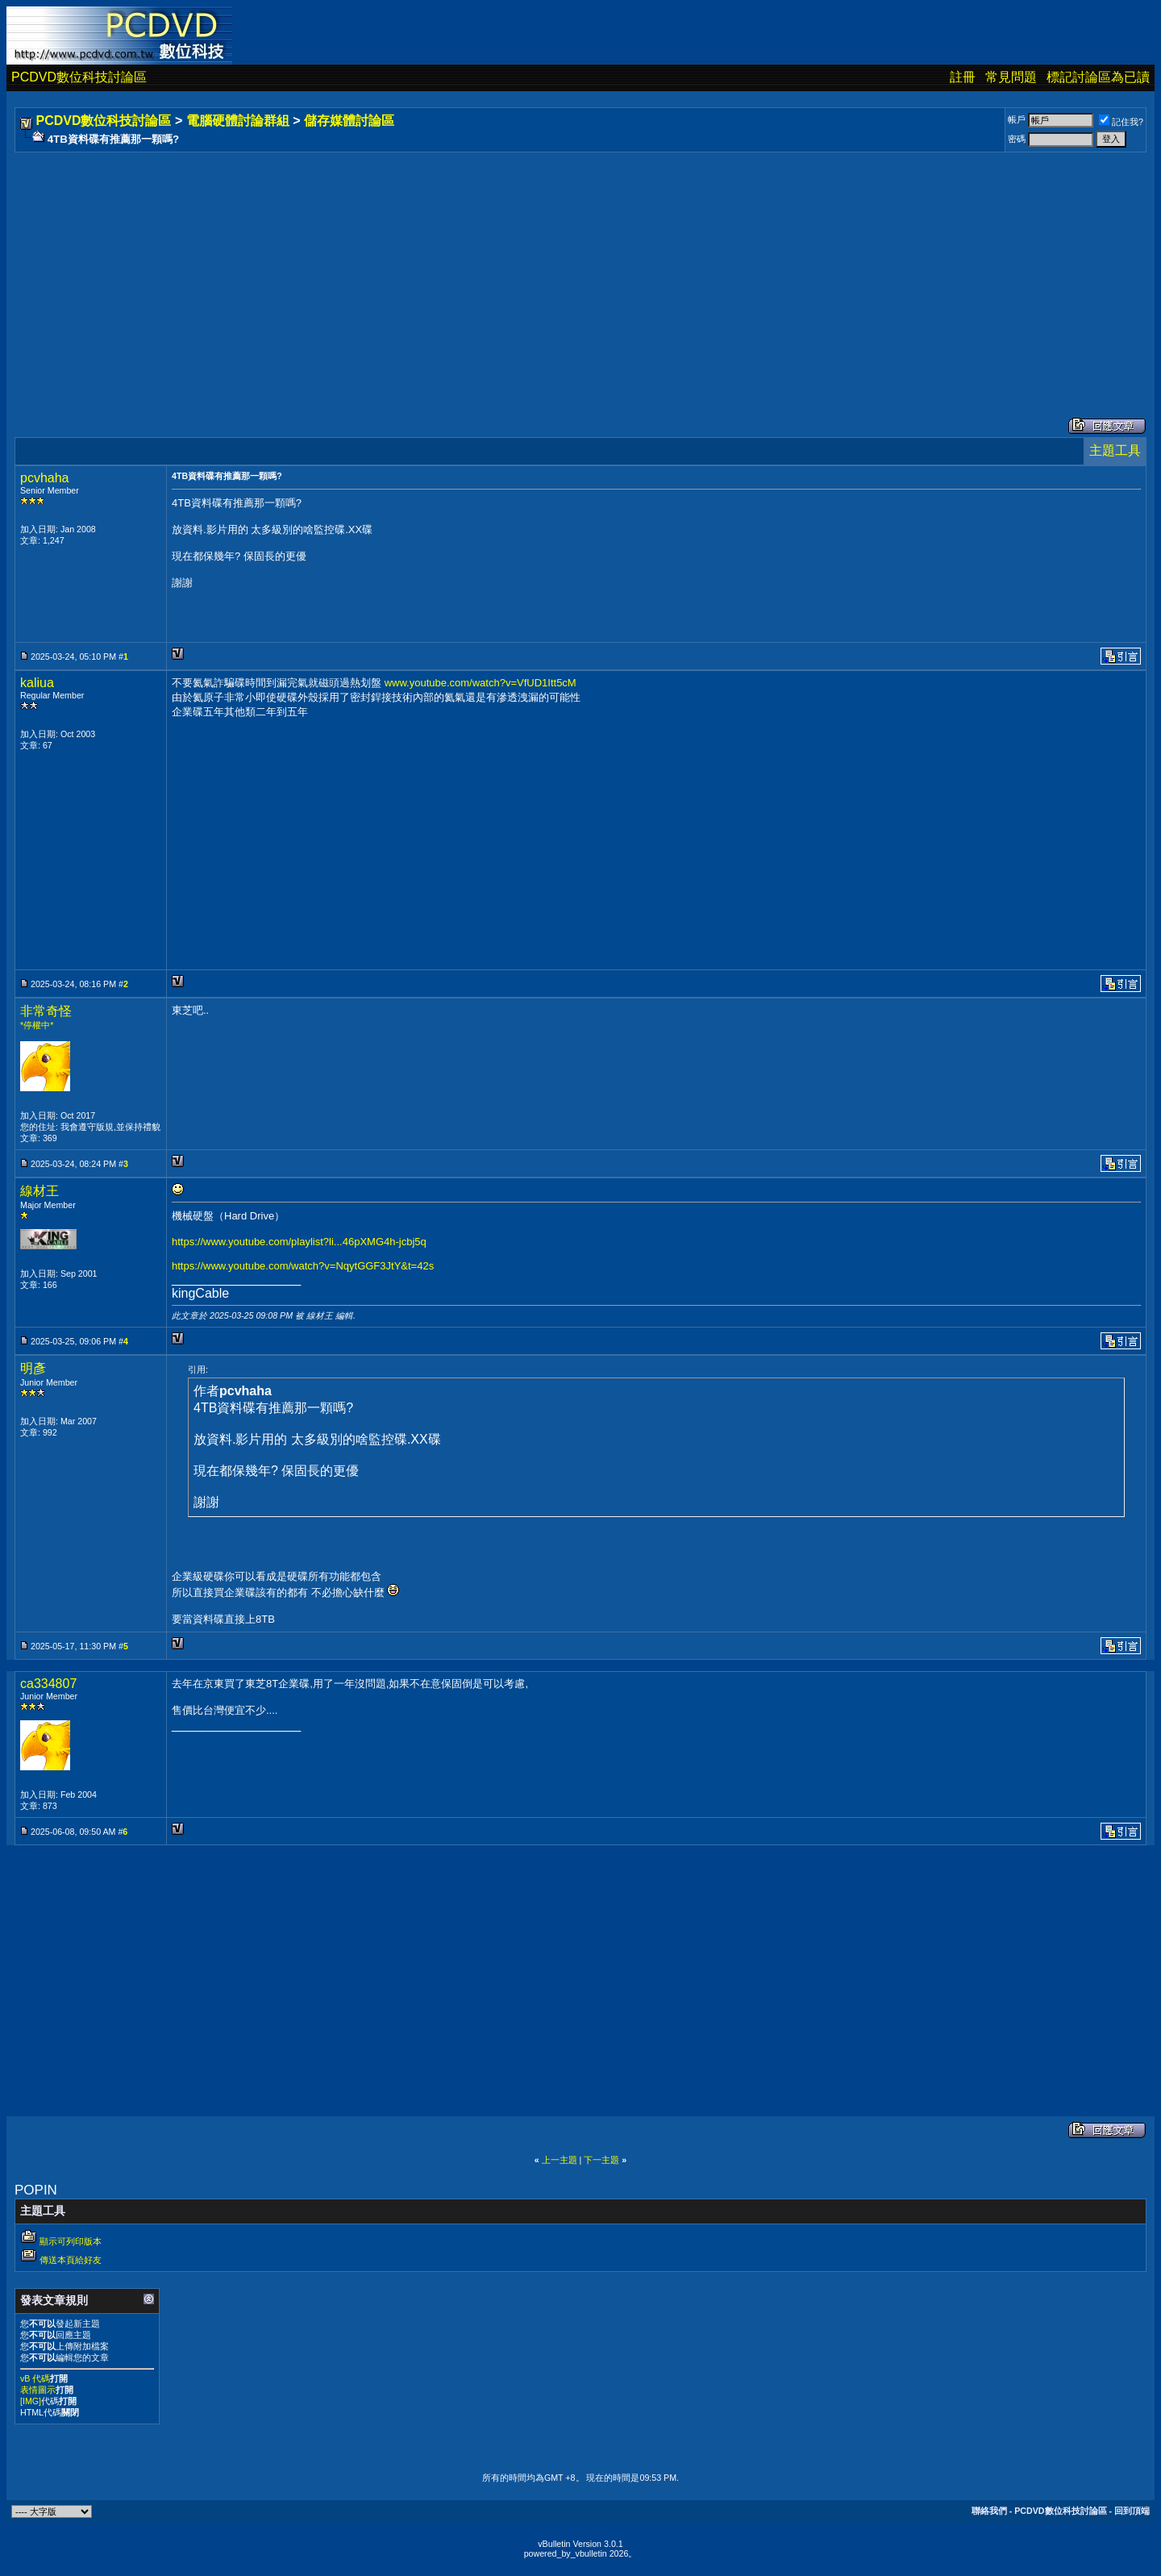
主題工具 (1115, 450)
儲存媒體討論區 (349, 120)
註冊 (963, 77)
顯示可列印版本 (71, 2241)
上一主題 (559, 2160)
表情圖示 (38, 2390)
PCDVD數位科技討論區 (79, 77)
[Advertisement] (501, 268)
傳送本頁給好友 (71, 2260)
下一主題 (601, 2160)
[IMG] (30, 2401)
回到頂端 (1132, 2511)
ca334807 (48, 1683)
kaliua (37, 683)
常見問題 (1011, 77)
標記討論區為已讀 (1098, 77)
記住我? (1121, 122)
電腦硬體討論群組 (237, 120)
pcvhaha (44, 478)
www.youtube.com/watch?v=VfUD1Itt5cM (480, 683)
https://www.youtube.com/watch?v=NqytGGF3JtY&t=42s (303, 1266)
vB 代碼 (35, 2378)
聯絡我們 (989, 2511)
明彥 (33, 1368)
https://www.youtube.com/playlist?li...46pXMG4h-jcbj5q (299, 1242)
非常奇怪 (46, 1011)
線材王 (39, 1191)
